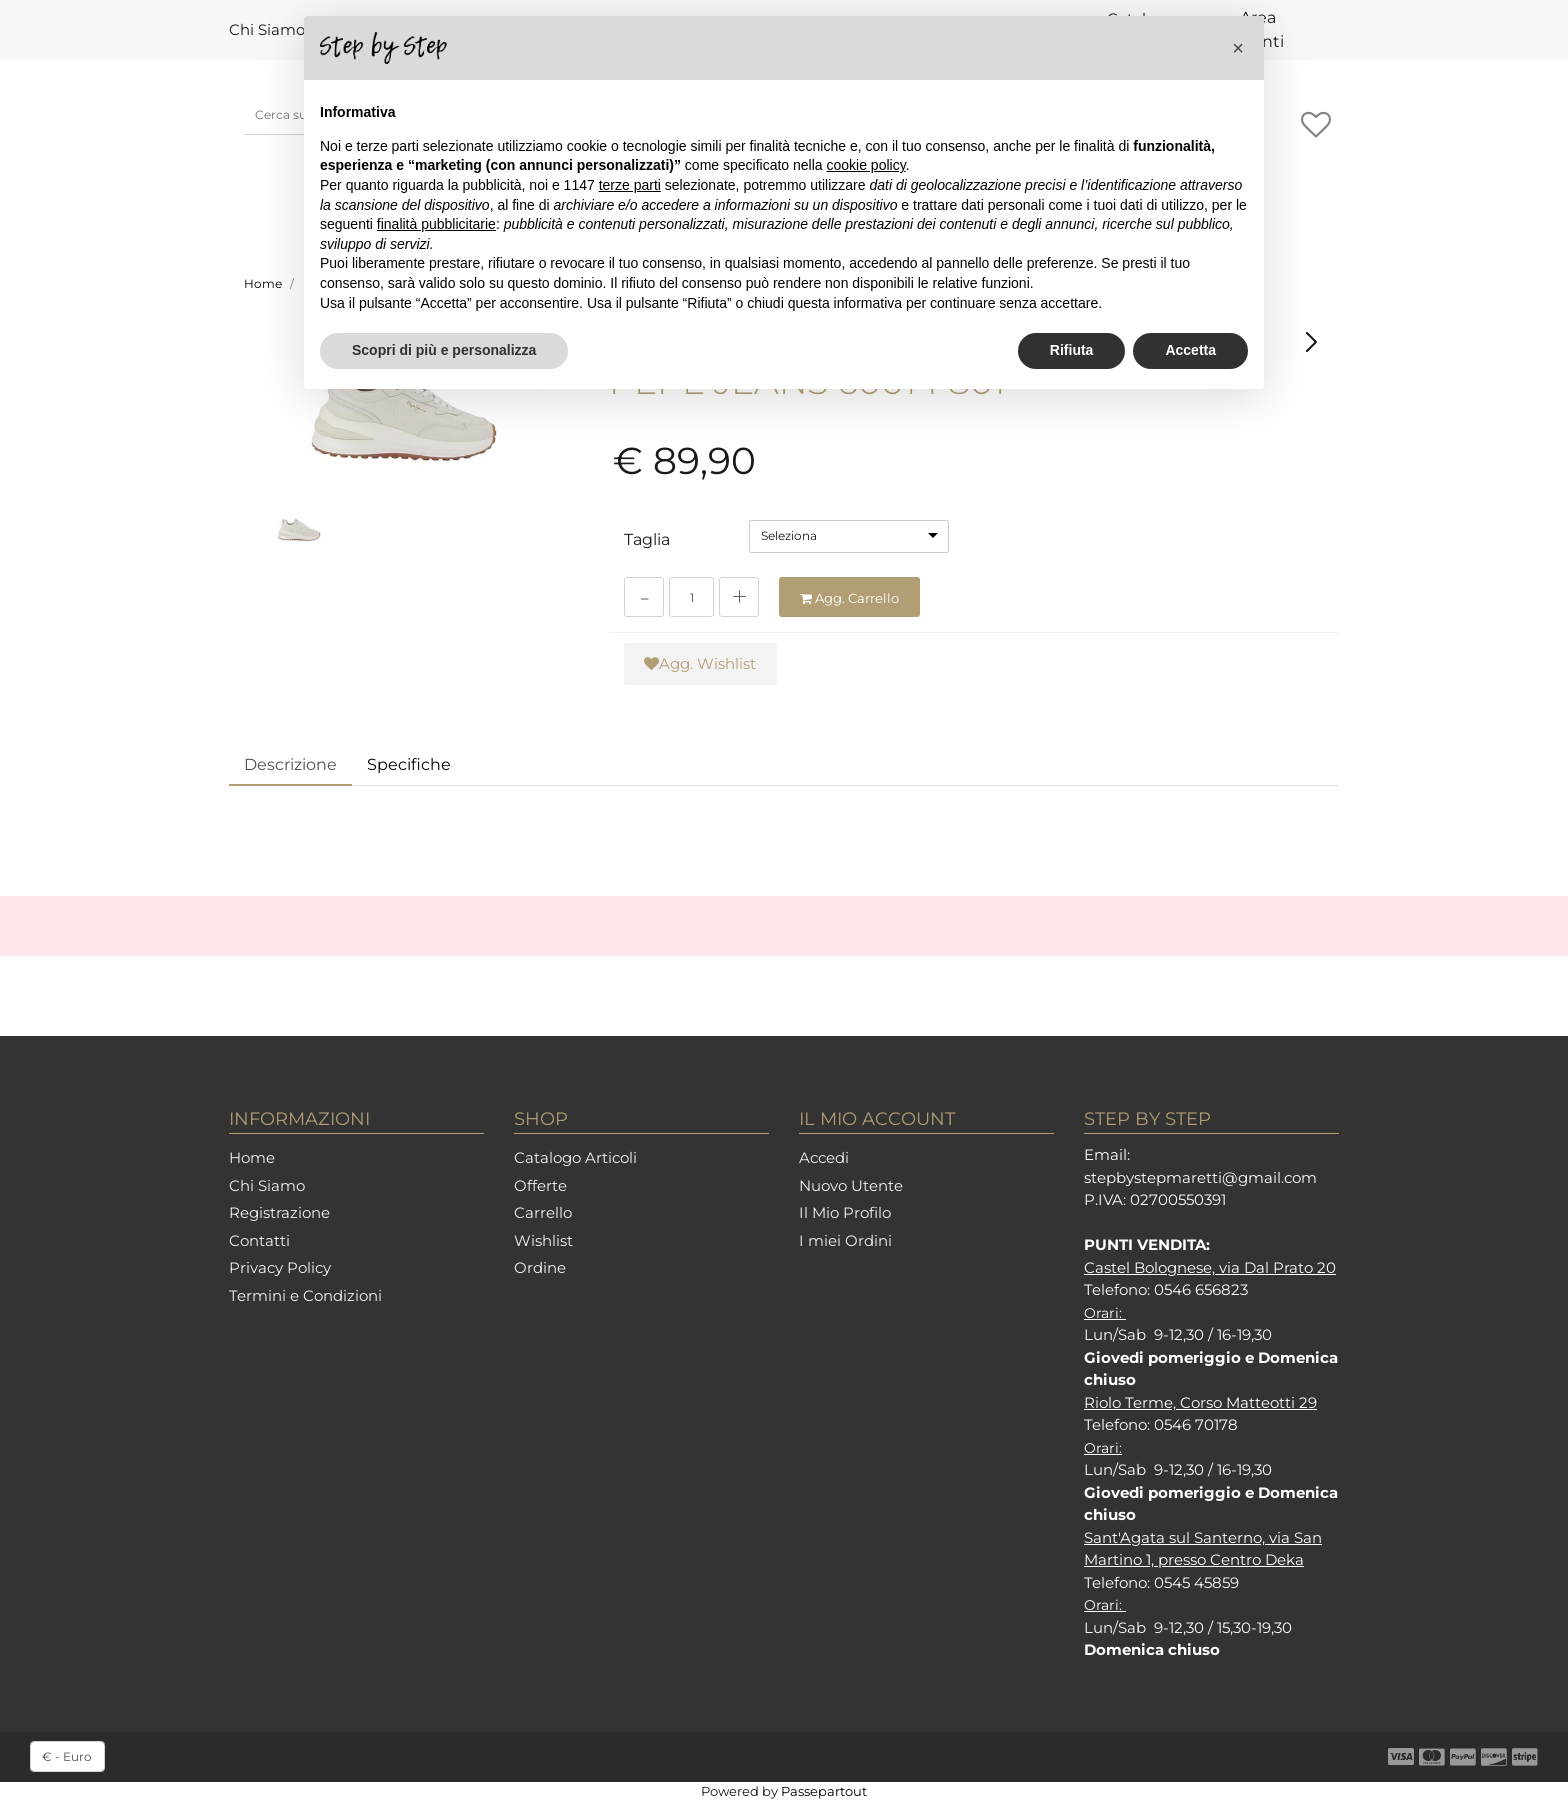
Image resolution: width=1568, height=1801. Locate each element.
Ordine (540, 1267)
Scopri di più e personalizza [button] (444, 350)
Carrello (543, 1212)
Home (263, 283)
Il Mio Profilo (845, 1212)
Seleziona (789, 535)
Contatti (259, 1240)
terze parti (630, 185)
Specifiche (409, 764)
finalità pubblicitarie (436, 224)
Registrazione (279, 1212)
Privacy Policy (280, 1267)
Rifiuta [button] (1072, 350)
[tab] (290, 765)
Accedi (824, 1157)
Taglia (647, 539)
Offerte (540, 1185)
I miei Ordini (845, 1240)
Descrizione (290, 764)
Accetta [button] (1190, 350)
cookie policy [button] (866, 165)
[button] (1315, 126)
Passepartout (824, 1791)
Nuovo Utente (851, 1185)
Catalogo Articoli (575, 1157)
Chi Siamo (267, 29)
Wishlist (543, 1240)
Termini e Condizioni (305, 1295)
